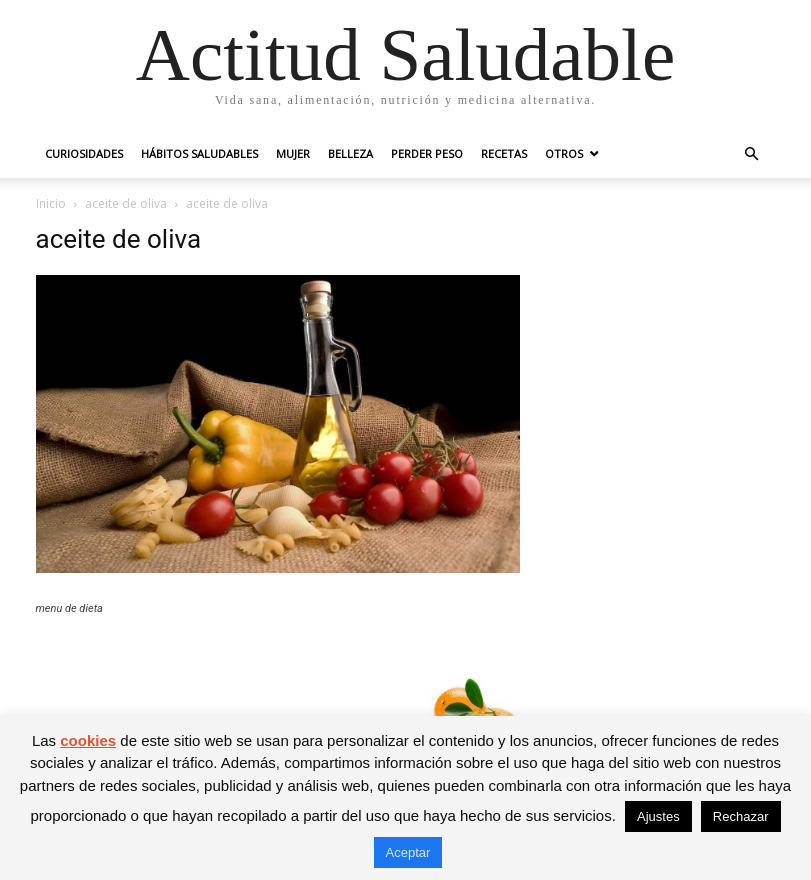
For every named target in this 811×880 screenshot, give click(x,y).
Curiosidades (84, 153)
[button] (752, 154)
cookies (88, 740)
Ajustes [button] (658, 816)
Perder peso (427, 153)
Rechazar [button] (741, 816)
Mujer (293, 153)
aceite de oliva (126, 203)
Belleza (350, 153)
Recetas (504, 153)
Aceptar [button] (408, 852)
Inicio (51, 203)
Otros (564, 153)
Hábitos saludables (199, 153)
